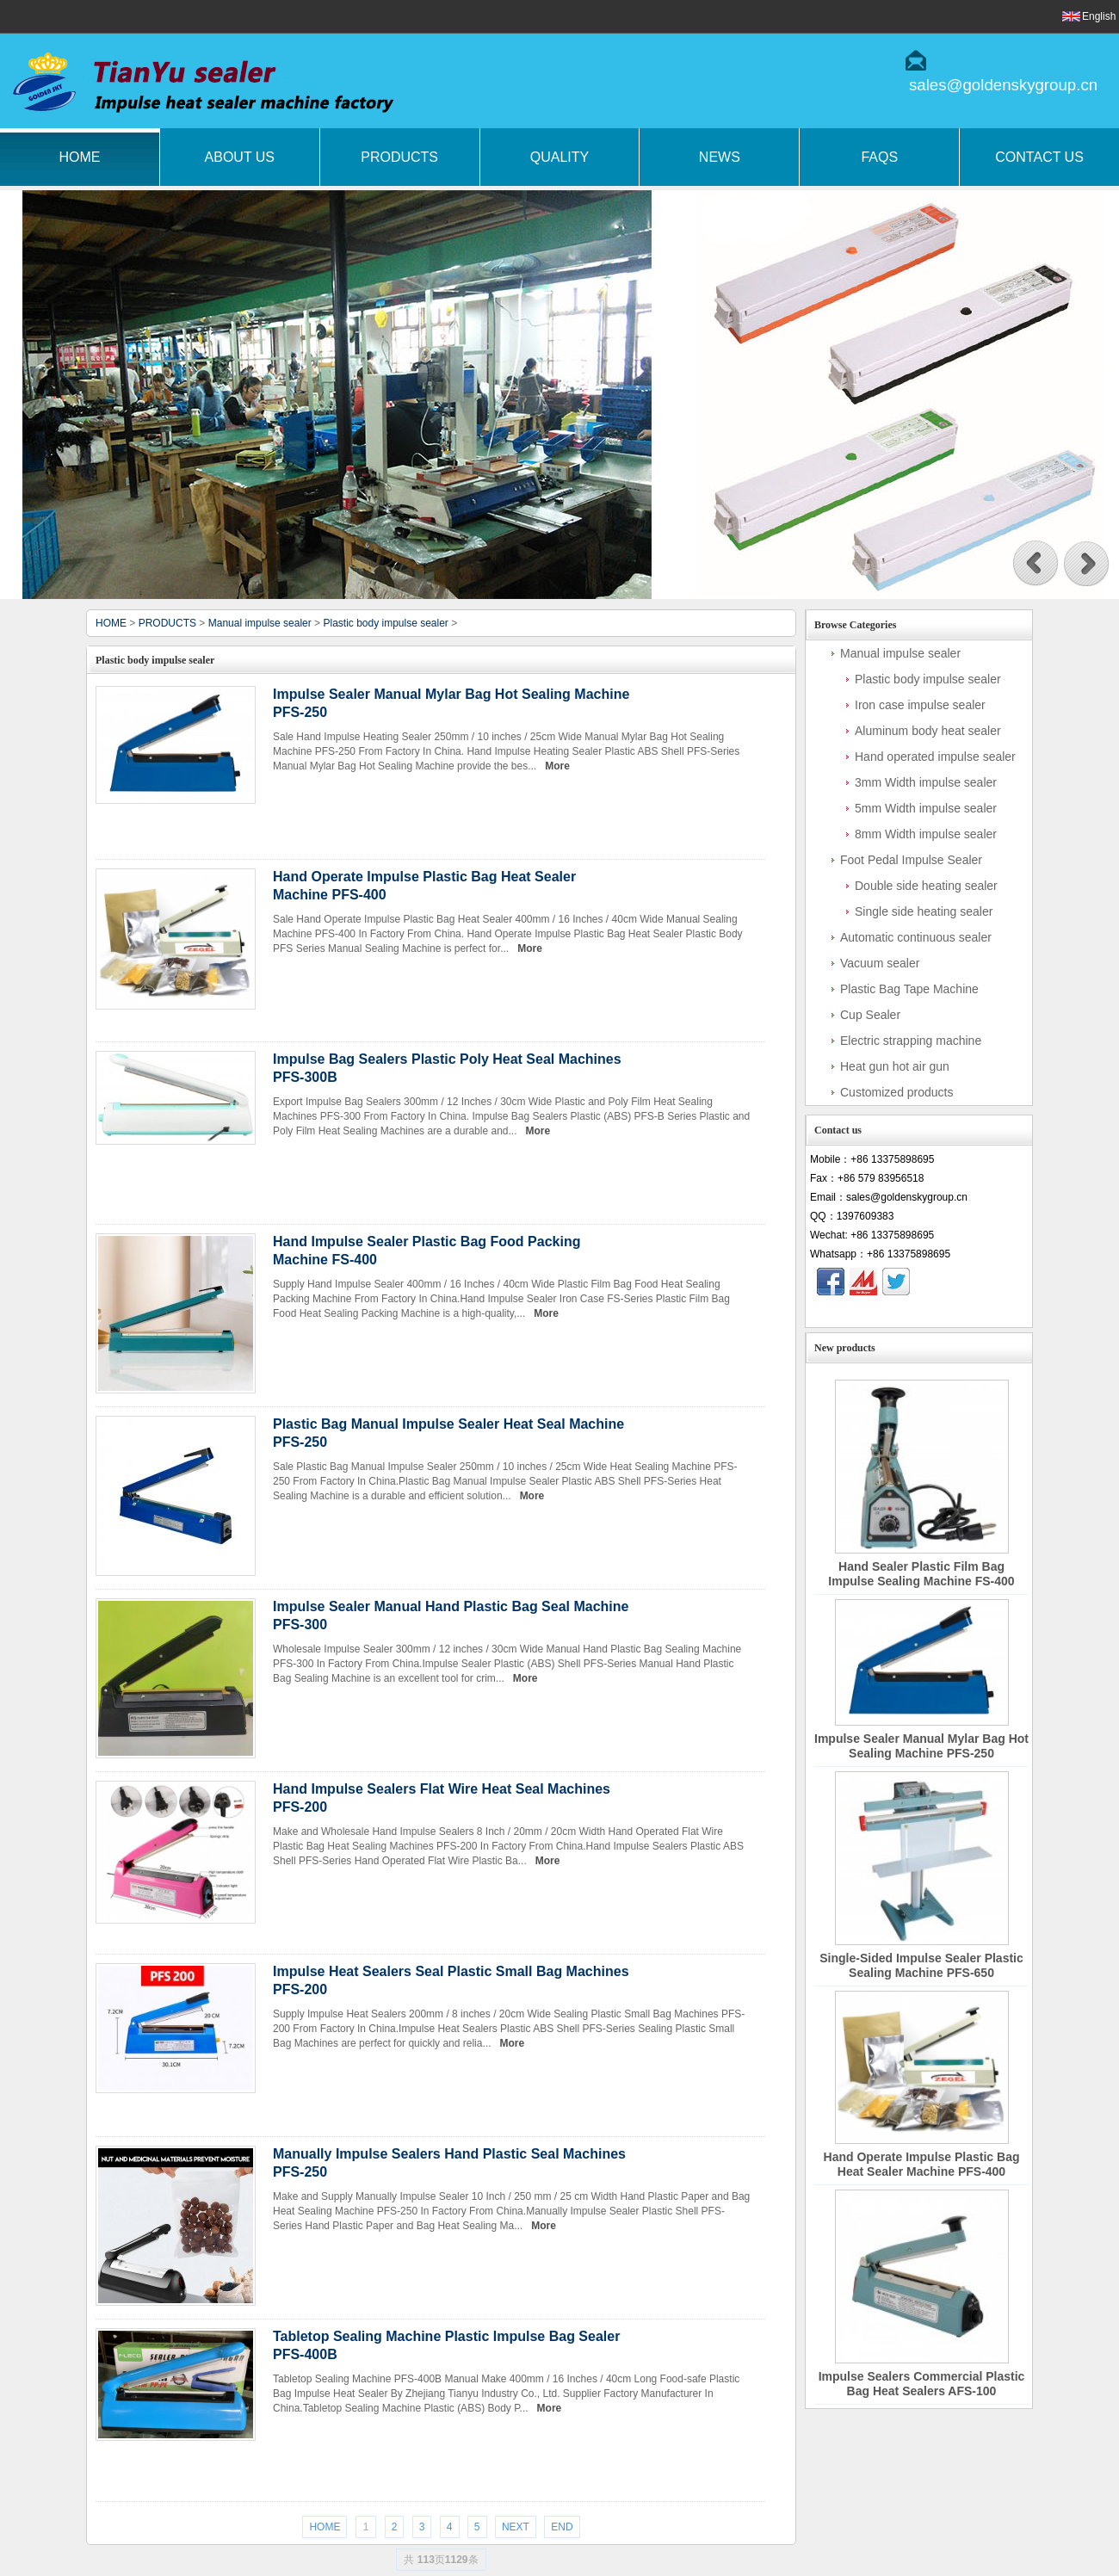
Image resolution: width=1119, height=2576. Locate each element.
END (561, 2527)
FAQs (879, 157)
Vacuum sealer (879, 963)
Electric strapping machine (910, 1040)
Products (399, 157)
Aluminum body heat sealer (928, 731)
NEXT (515, 2527)
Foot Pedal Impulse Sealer (911, 860)
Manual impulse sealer (260, 623)
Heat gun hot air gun (894, 1066)
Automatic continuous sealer (916, 937)
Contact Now (918, 1311)
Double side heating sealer (926, 886)
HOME (111, 623)
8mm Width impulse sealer (926, 834)
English (1099, 16)
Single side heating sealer (923, 911)
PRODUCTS (167, 623)
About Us (240, 157)
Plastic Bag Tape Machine (909, 989)
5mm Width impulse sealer (926, 808)
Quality (559, 157)
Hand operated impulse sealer (935, 756)
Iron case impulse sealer (920, 705)
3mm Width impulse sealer (926, 782)
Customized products (897, 1092)
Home (79, 157)
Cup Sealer (870, 1015)
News (719, 157)
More (557, 766)
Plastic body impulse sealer (385, 623)
